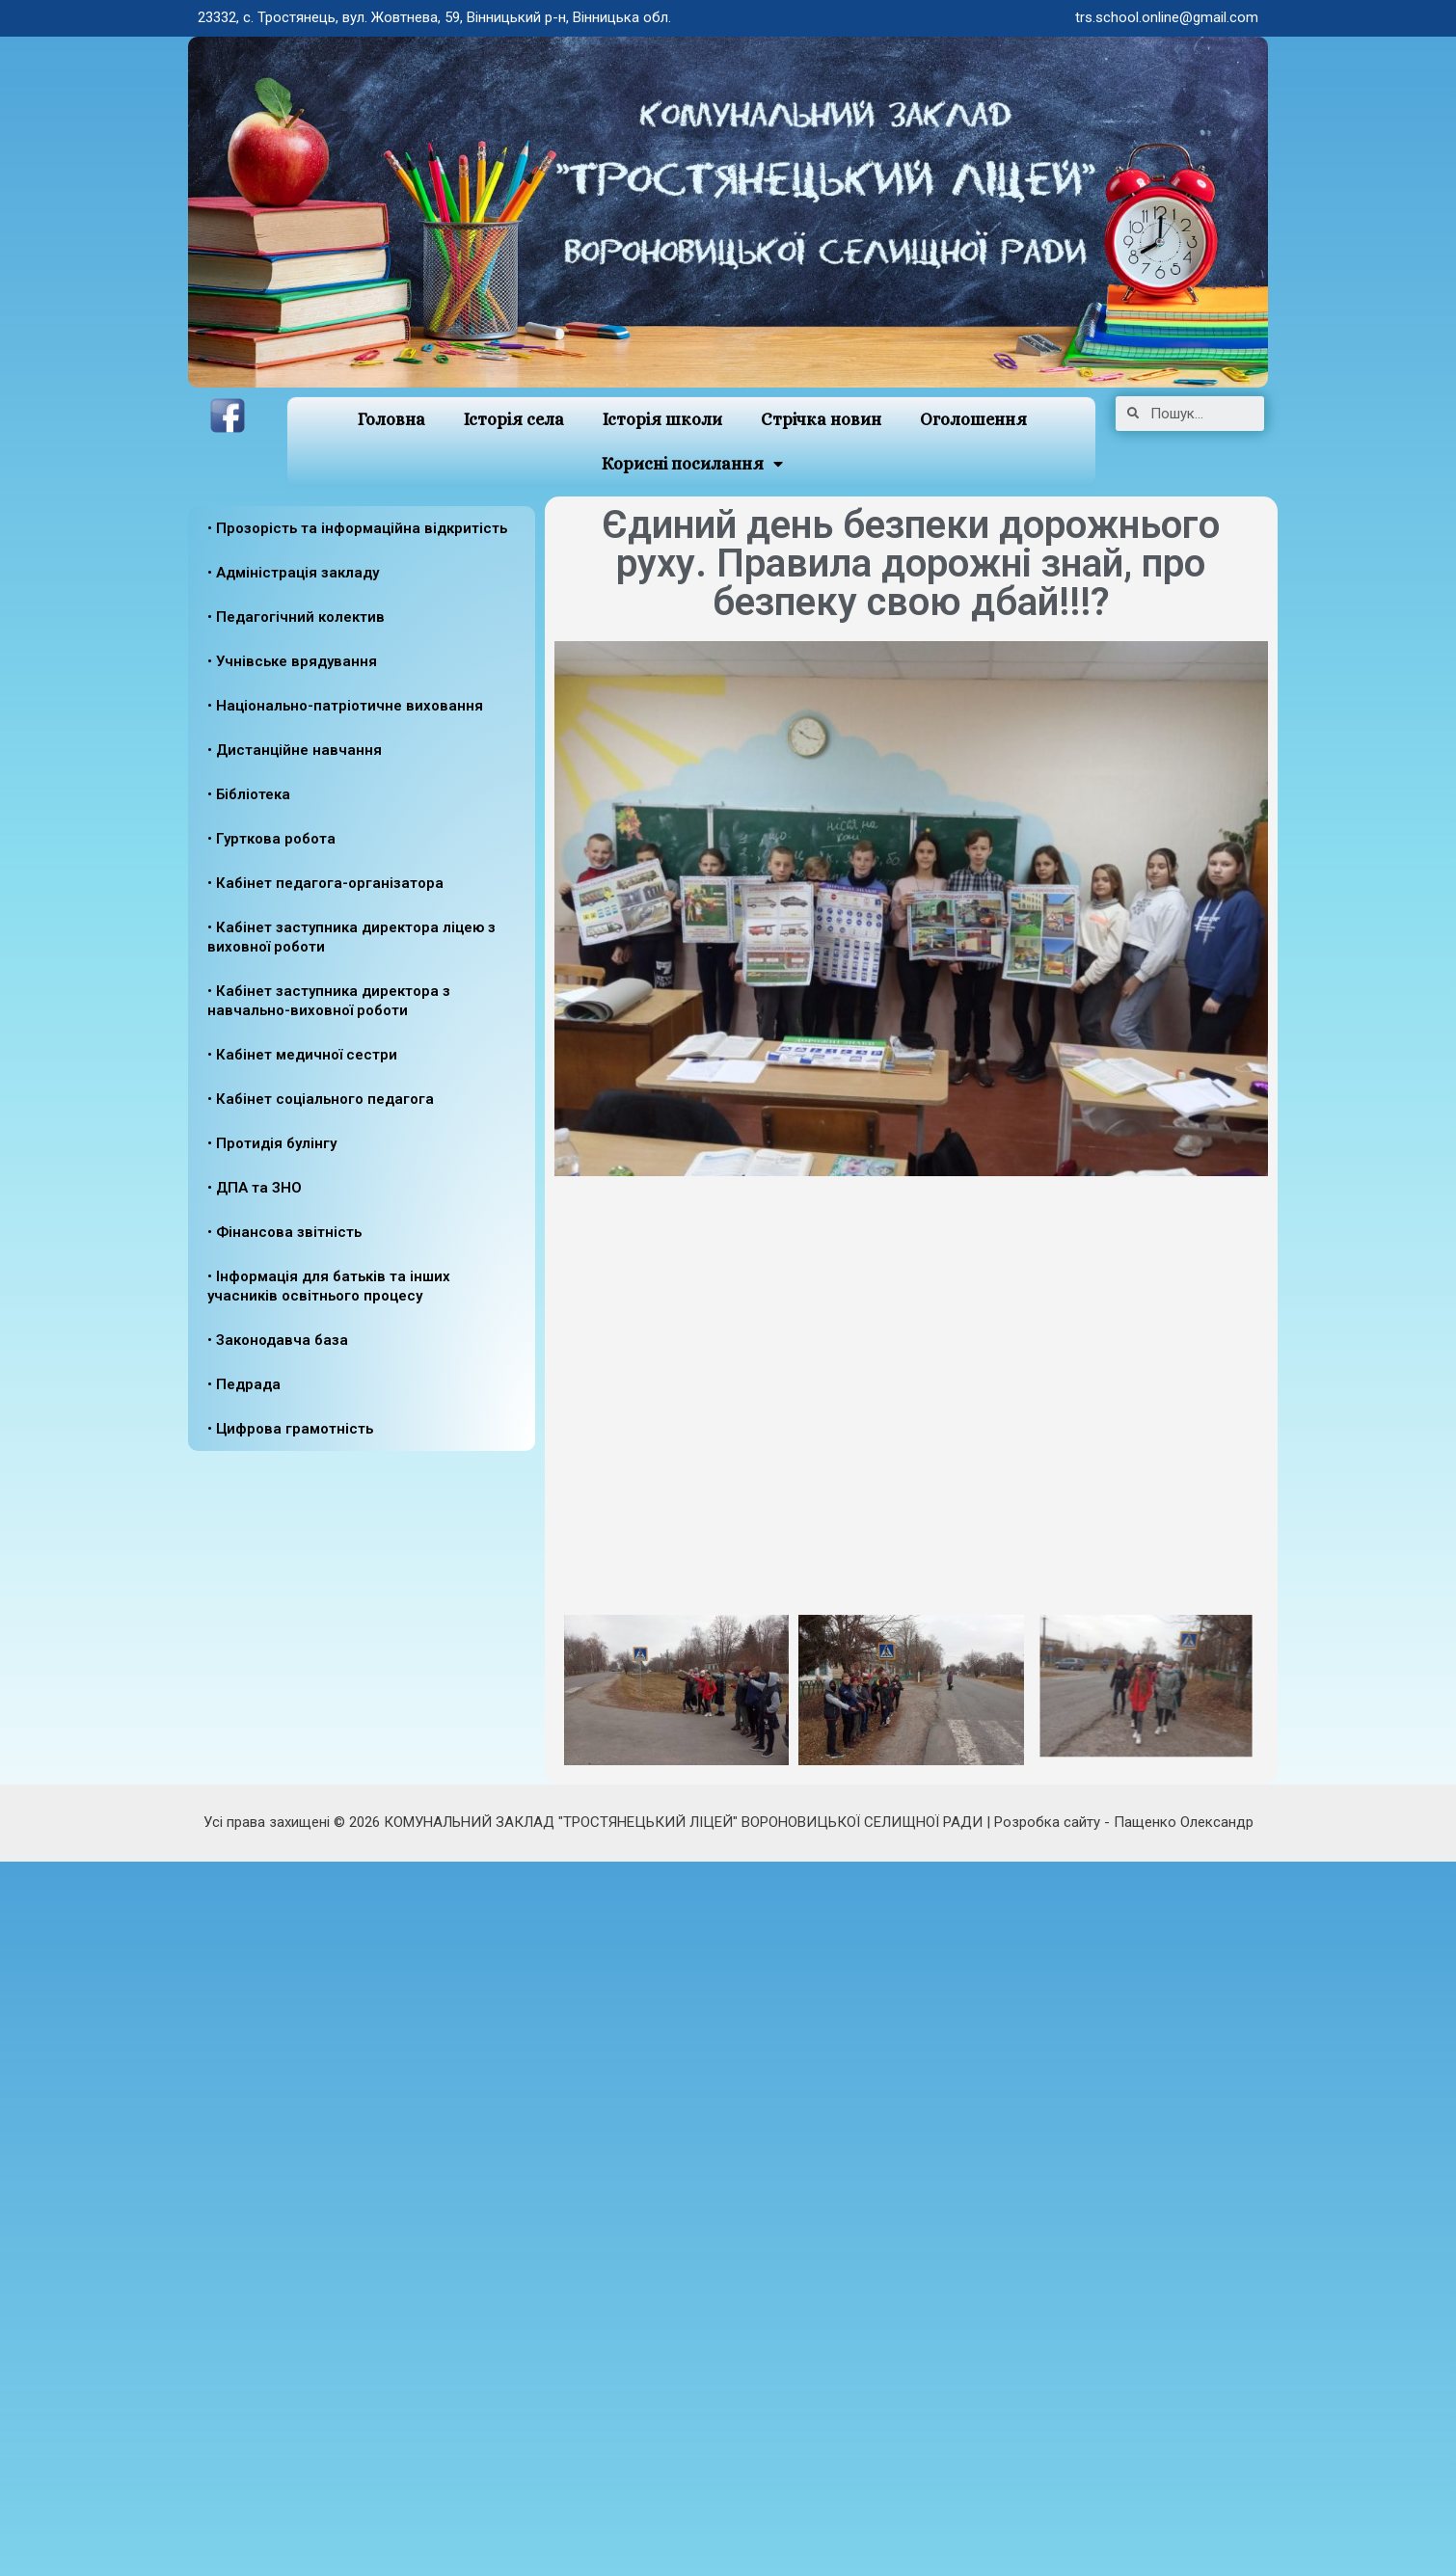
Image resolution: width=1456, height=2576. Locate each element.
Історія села (514, 419)
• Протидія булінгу (272, 1143)
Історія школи (662, 419)
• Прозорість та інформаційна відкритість (357, 528)
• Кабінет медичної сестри (302, 1054)
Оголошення (973, 419)
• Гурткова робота (271, 838)
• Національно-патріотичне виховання (345, 705)
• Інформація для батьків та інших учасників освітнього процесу (328, 1286)
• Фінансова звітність (284, 1232)
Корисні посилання (692, 464)
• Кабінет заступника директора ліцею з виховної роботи (351, 937)
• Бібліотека (248, 794)
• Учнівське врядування (292, 661)
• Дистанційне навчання (294, 750)
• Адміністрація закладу (293, 572)
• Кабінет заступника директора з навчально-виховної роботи (328, 1000)
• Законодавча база (277, 1340)
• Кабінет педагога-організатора (325, 883)
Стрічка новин (821, 419)
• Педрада (244, 1384)
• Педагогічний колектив (296, 617)
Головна (391, 419)
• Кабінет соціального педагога (320, 1099)
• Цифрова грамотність (290, 1428)
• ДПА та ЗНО (254, 1187)
